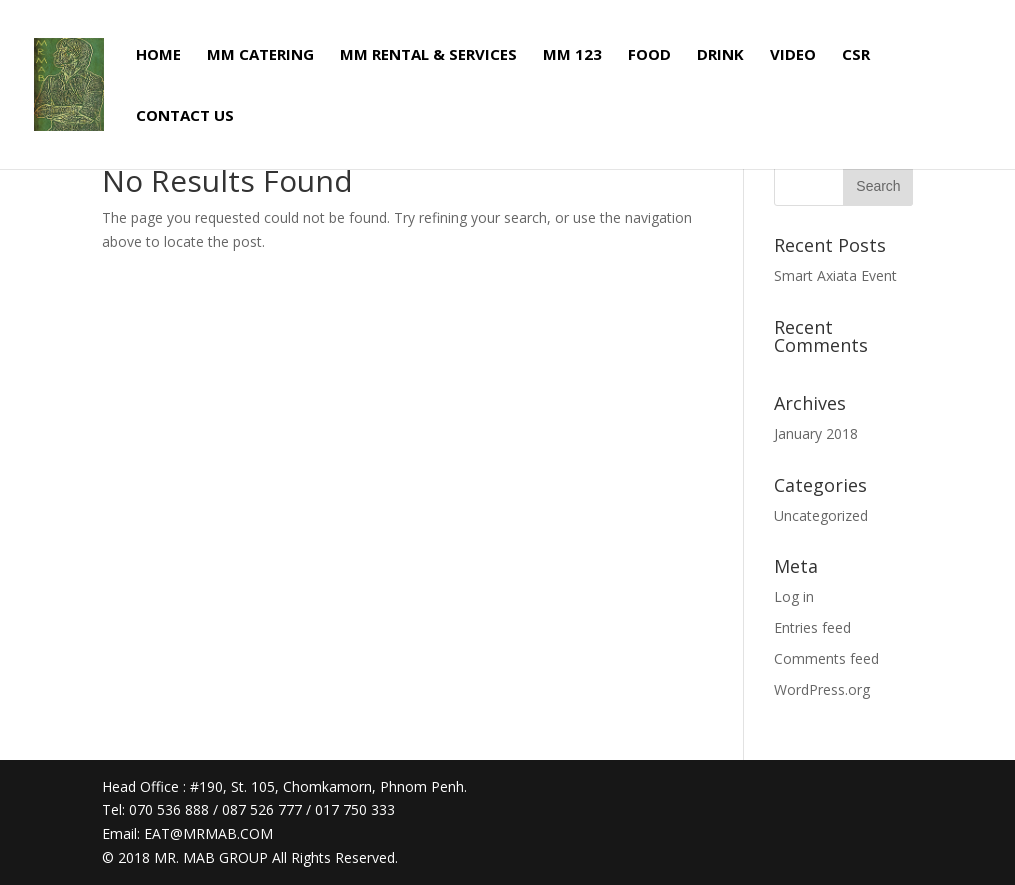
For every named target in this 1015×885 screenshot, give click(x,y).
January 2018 (816, 433)
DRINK (720, 55)
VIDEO (793, 55)
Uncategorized (821, 515)
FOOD (649, 55)
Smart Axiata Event (835, 275)
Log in (794, 596)
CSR (856, 55)
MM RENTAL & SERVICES (428, 55)
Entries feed (812, 627)
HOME (158, 55)
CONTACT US (185, 116)
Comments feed (826, 658)
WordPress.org (822, 689)
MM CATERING (260, 55)
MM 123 (572, 55)
